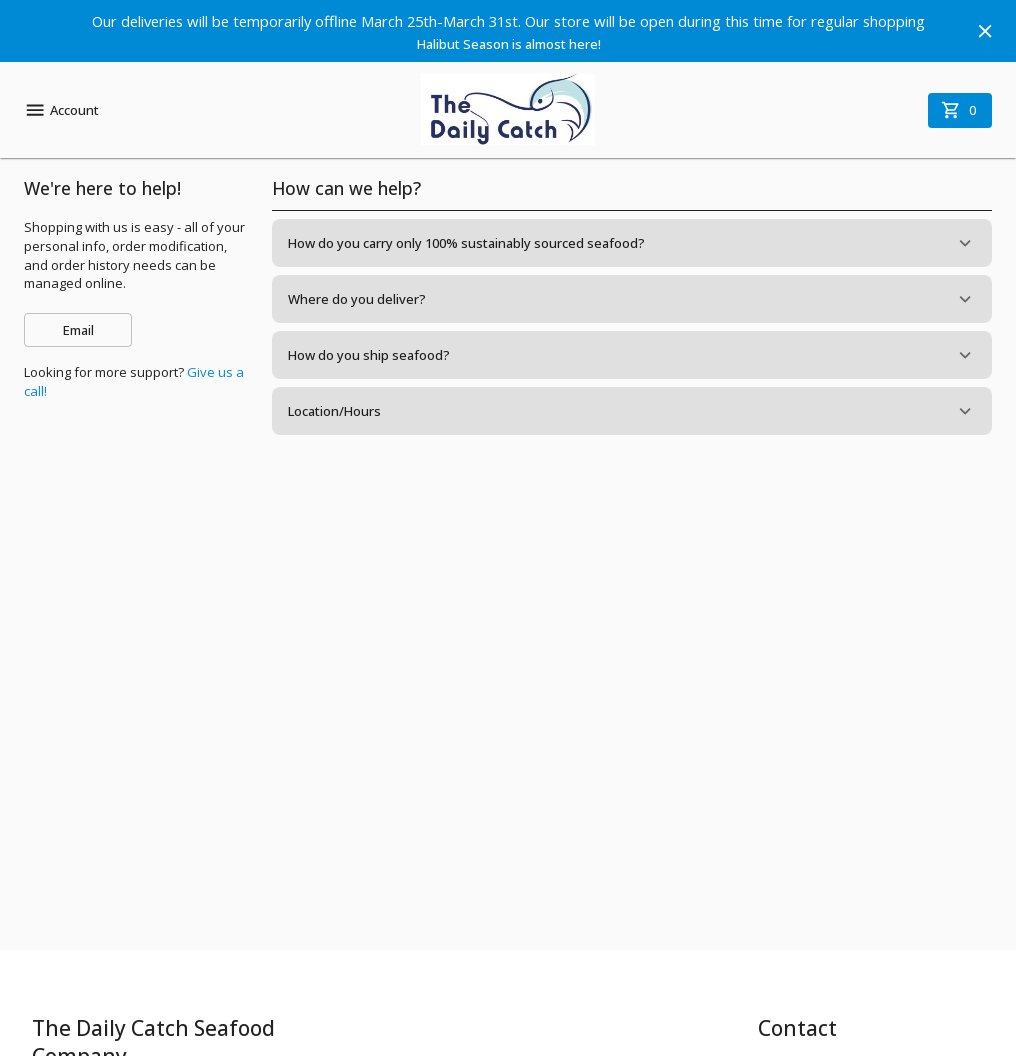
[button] (632, 243)
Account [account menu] (61, 110)
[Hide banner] (985, 31)
